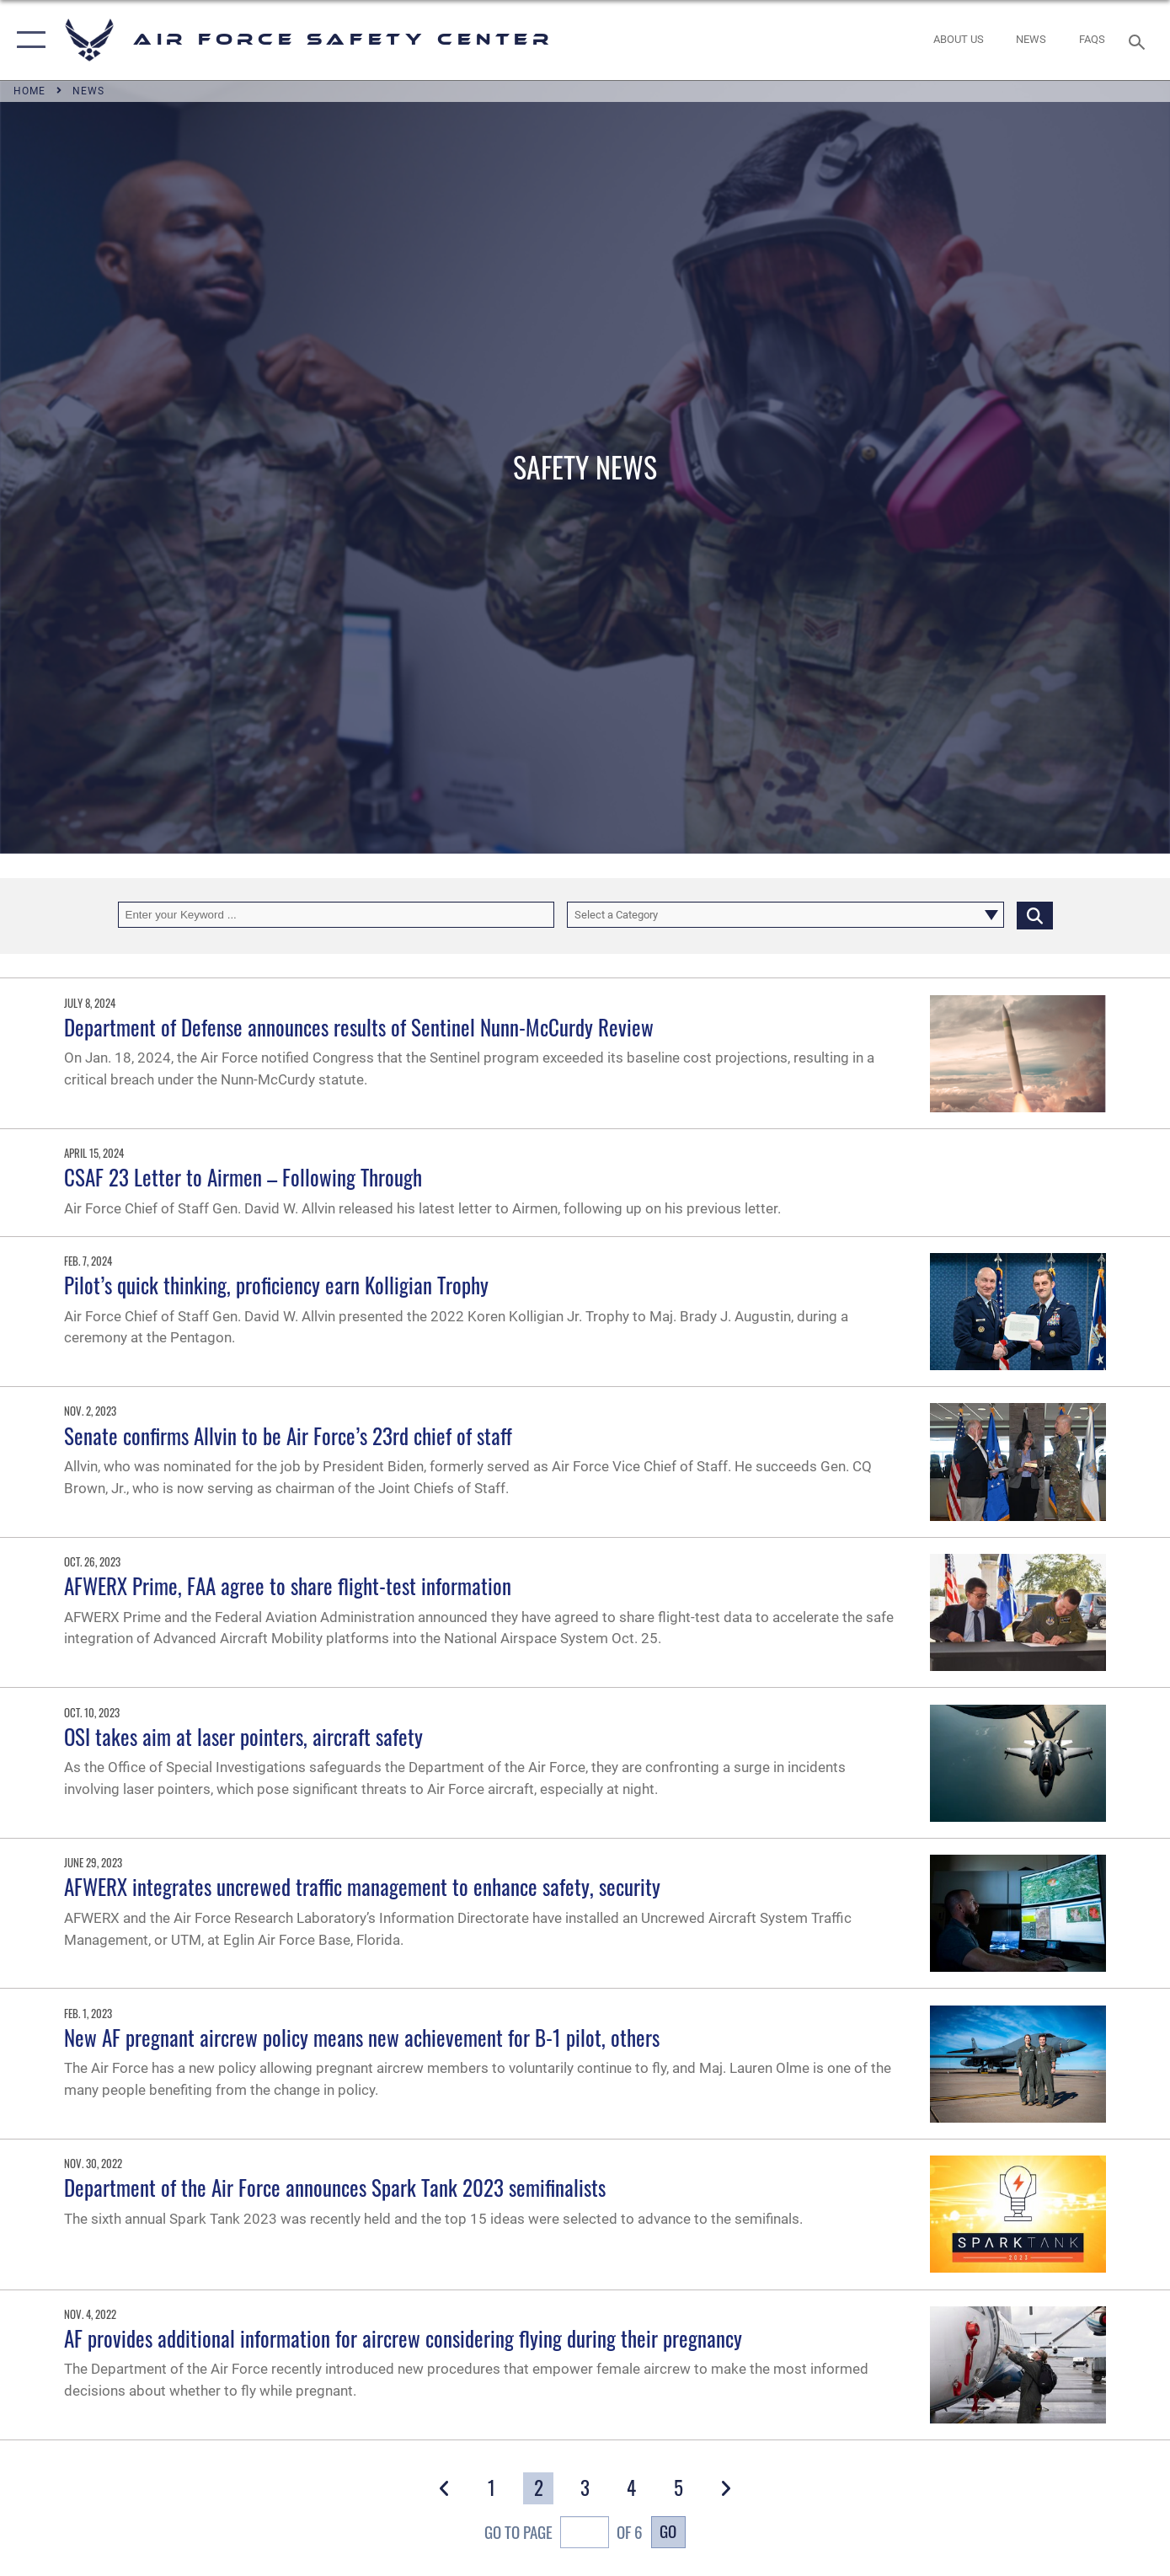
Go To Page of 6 (563, 2534)
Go (668, 2531)
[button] (27, 40)
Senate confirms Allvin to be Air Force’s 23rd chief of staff (288, 1435)
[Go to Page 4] (632, 2488)
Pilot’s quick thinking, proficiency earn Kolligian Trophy (276, 1284)
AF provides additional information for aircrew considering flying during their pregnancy (403, 2338)
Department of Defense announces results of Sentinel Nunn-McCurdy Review (359, 1026)
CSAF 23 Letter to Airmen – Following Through (243, 1176)
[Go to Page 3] (584, 2488)
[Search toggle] (1139, 40)
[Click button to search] (1035, 915)
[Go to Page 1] (491, 2488)
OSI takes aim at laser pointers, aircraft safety (243, 1736)
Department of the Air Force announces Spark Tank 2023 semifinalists (335, 2187)
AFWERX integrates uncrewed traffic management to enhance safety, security (362, 1886)
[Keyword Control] (336, 915)
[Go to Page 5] (678, 2488)
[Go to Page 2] (538, 2488)
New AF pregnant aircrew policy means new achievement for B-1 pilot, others (362, 2037)
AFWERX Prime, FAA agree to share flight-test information (287, 1585)
